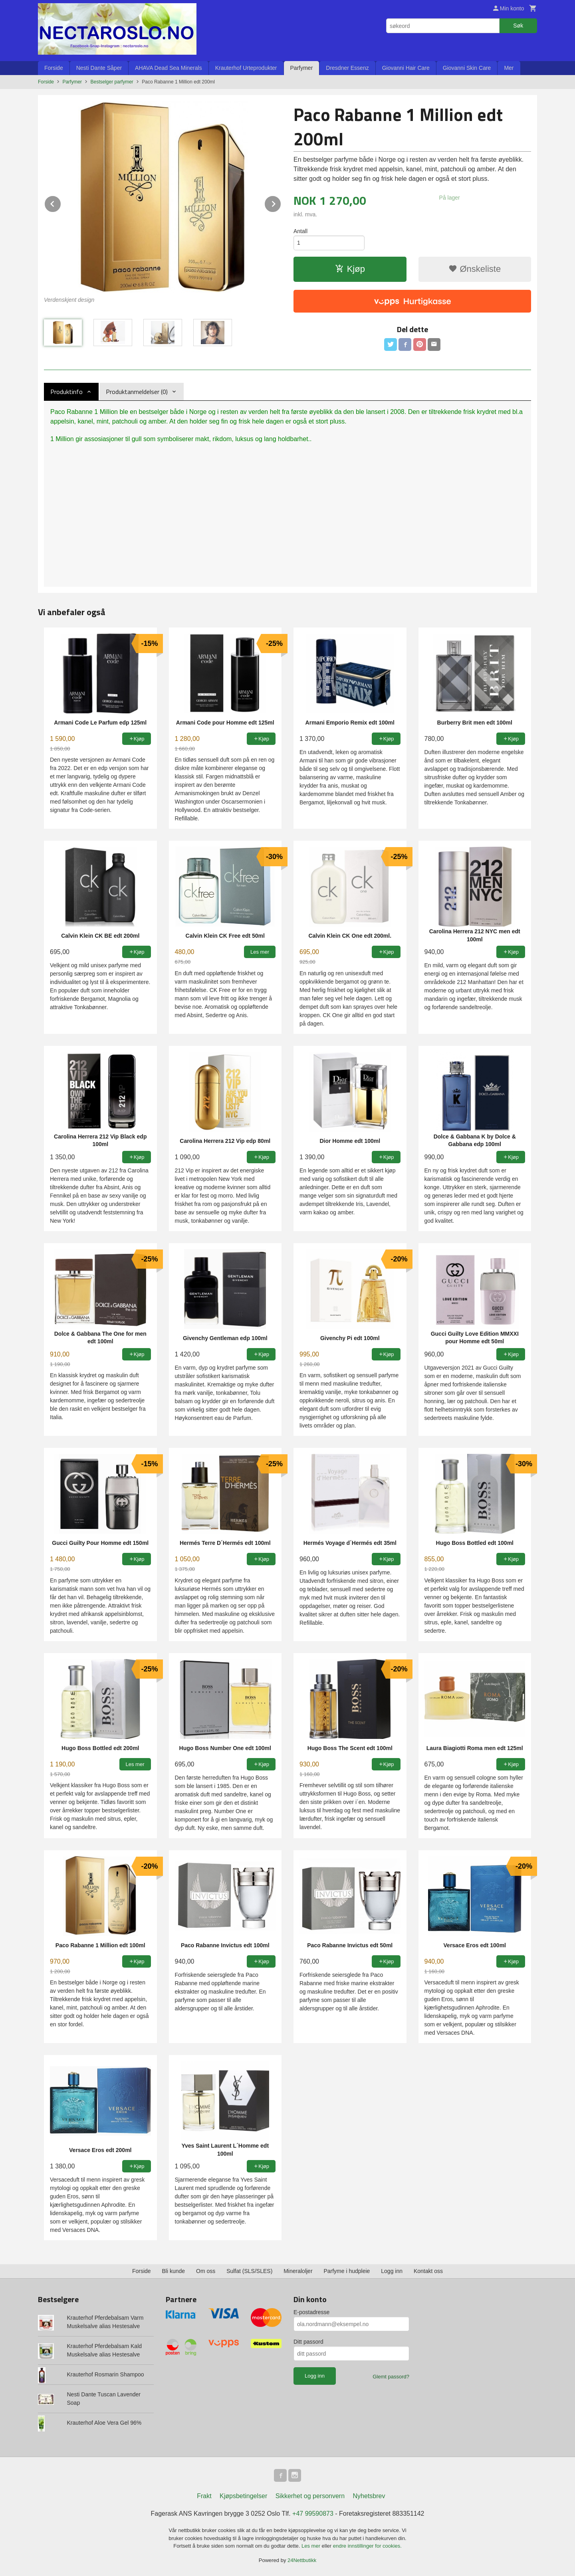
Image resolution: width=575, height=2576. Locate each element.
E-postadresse (311, 2312)
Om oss (205, 2271)
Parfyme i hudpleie (346, 2271)
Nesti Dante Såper (99, 68)
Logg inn (391, 2271)
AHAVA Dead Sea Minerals (168, 68)
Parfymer (301, 68)
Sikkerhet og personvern (310, 2496)
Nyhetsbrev (369, 2496)
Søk (518, 25)
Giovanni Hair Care (406, 68)
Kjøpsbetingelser (243, 2496)
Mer (509, 68)
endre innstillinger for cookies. (367, 2546)
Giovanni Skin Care (467, 68)
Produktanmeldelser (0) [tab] (137, 391)
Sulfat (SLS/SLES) (249, 2271)
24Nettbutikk (302, 2560)
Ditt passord (308, 2341)
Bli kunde (173, 2271)
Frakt (204, 2496)
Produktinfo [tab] (66, 391)
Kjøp (350, 269)
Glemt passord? (391, 2377)
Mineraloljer (298, 2271)
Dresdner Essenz (347, 68)
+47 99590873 (312, 2513)
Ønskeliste (474, 269)
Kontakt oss (428, 2271)
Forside (53, 68)
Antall (300, 231)
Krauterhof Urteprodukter (246, 68)
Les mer (311, 2546)
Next (281, 203)
